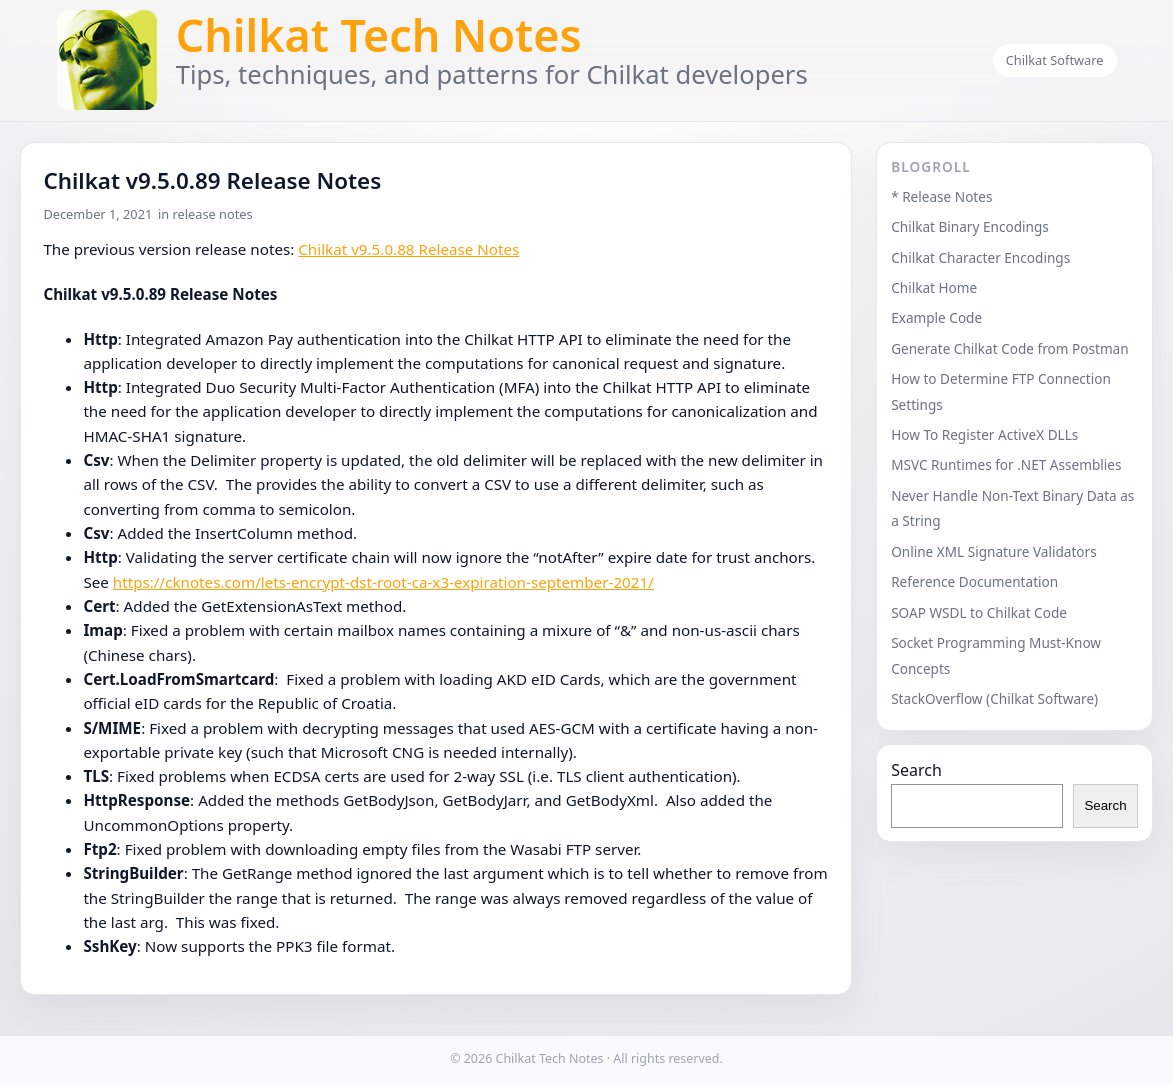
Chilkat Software (1055, 60)
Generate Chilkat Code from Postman (1010, 348)
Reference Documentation (974, 581)
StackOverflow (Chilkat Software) (994, 698)
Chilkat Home (934, 287)
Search (916, 770)
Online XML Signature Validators (994, 551)
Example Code (936, 317)
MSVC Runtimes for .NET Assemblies (1006, 464)
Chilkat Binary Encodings (970, 226)
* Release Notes (941, 196)
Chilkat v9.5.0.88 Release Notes (408, 249)
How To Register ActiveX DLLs (984, 434)
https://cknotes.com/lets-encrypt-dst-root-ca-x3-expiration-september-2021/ (383, 582)
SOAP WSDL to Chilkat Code (979, 612)
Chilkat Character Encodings (980, 257)
